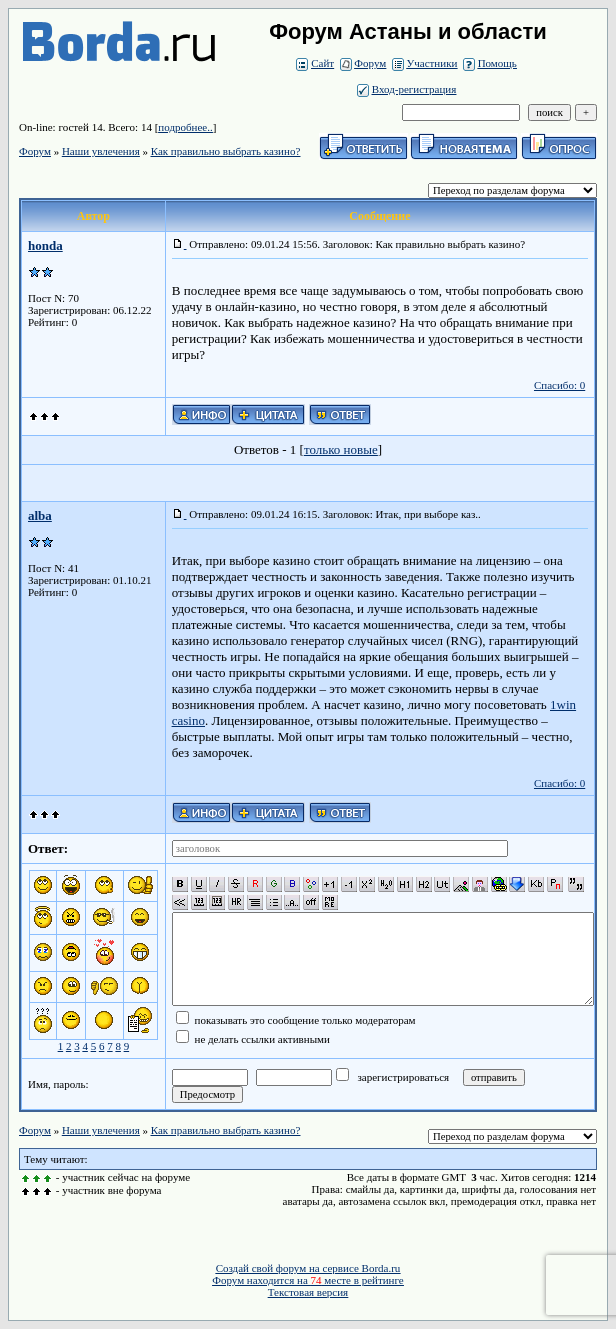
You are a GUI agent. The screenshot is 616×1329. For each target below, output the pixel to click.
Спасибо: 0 (559, 385)
